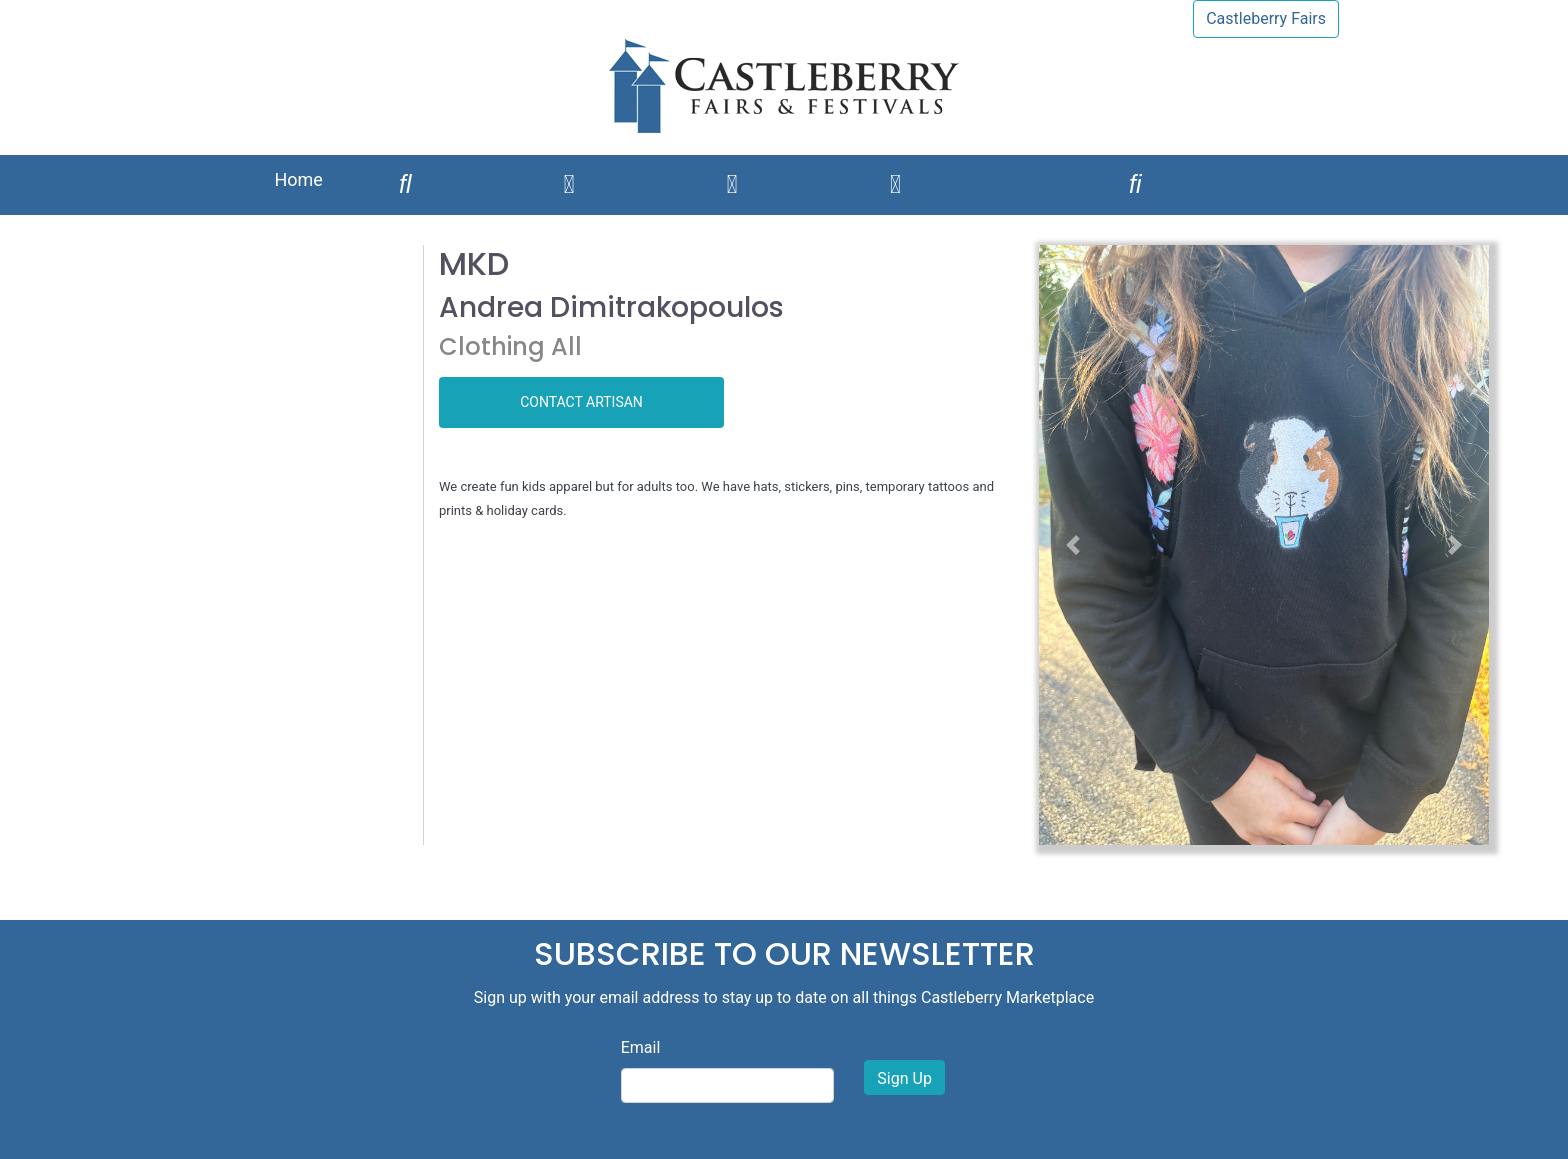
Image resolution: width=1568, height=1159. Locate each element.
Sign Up (904, 1078)
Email (641, 1047)
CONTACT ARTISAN (581, 402)
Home (298, 179)
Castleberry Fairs (1266, 18)
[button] (1073, 545)
